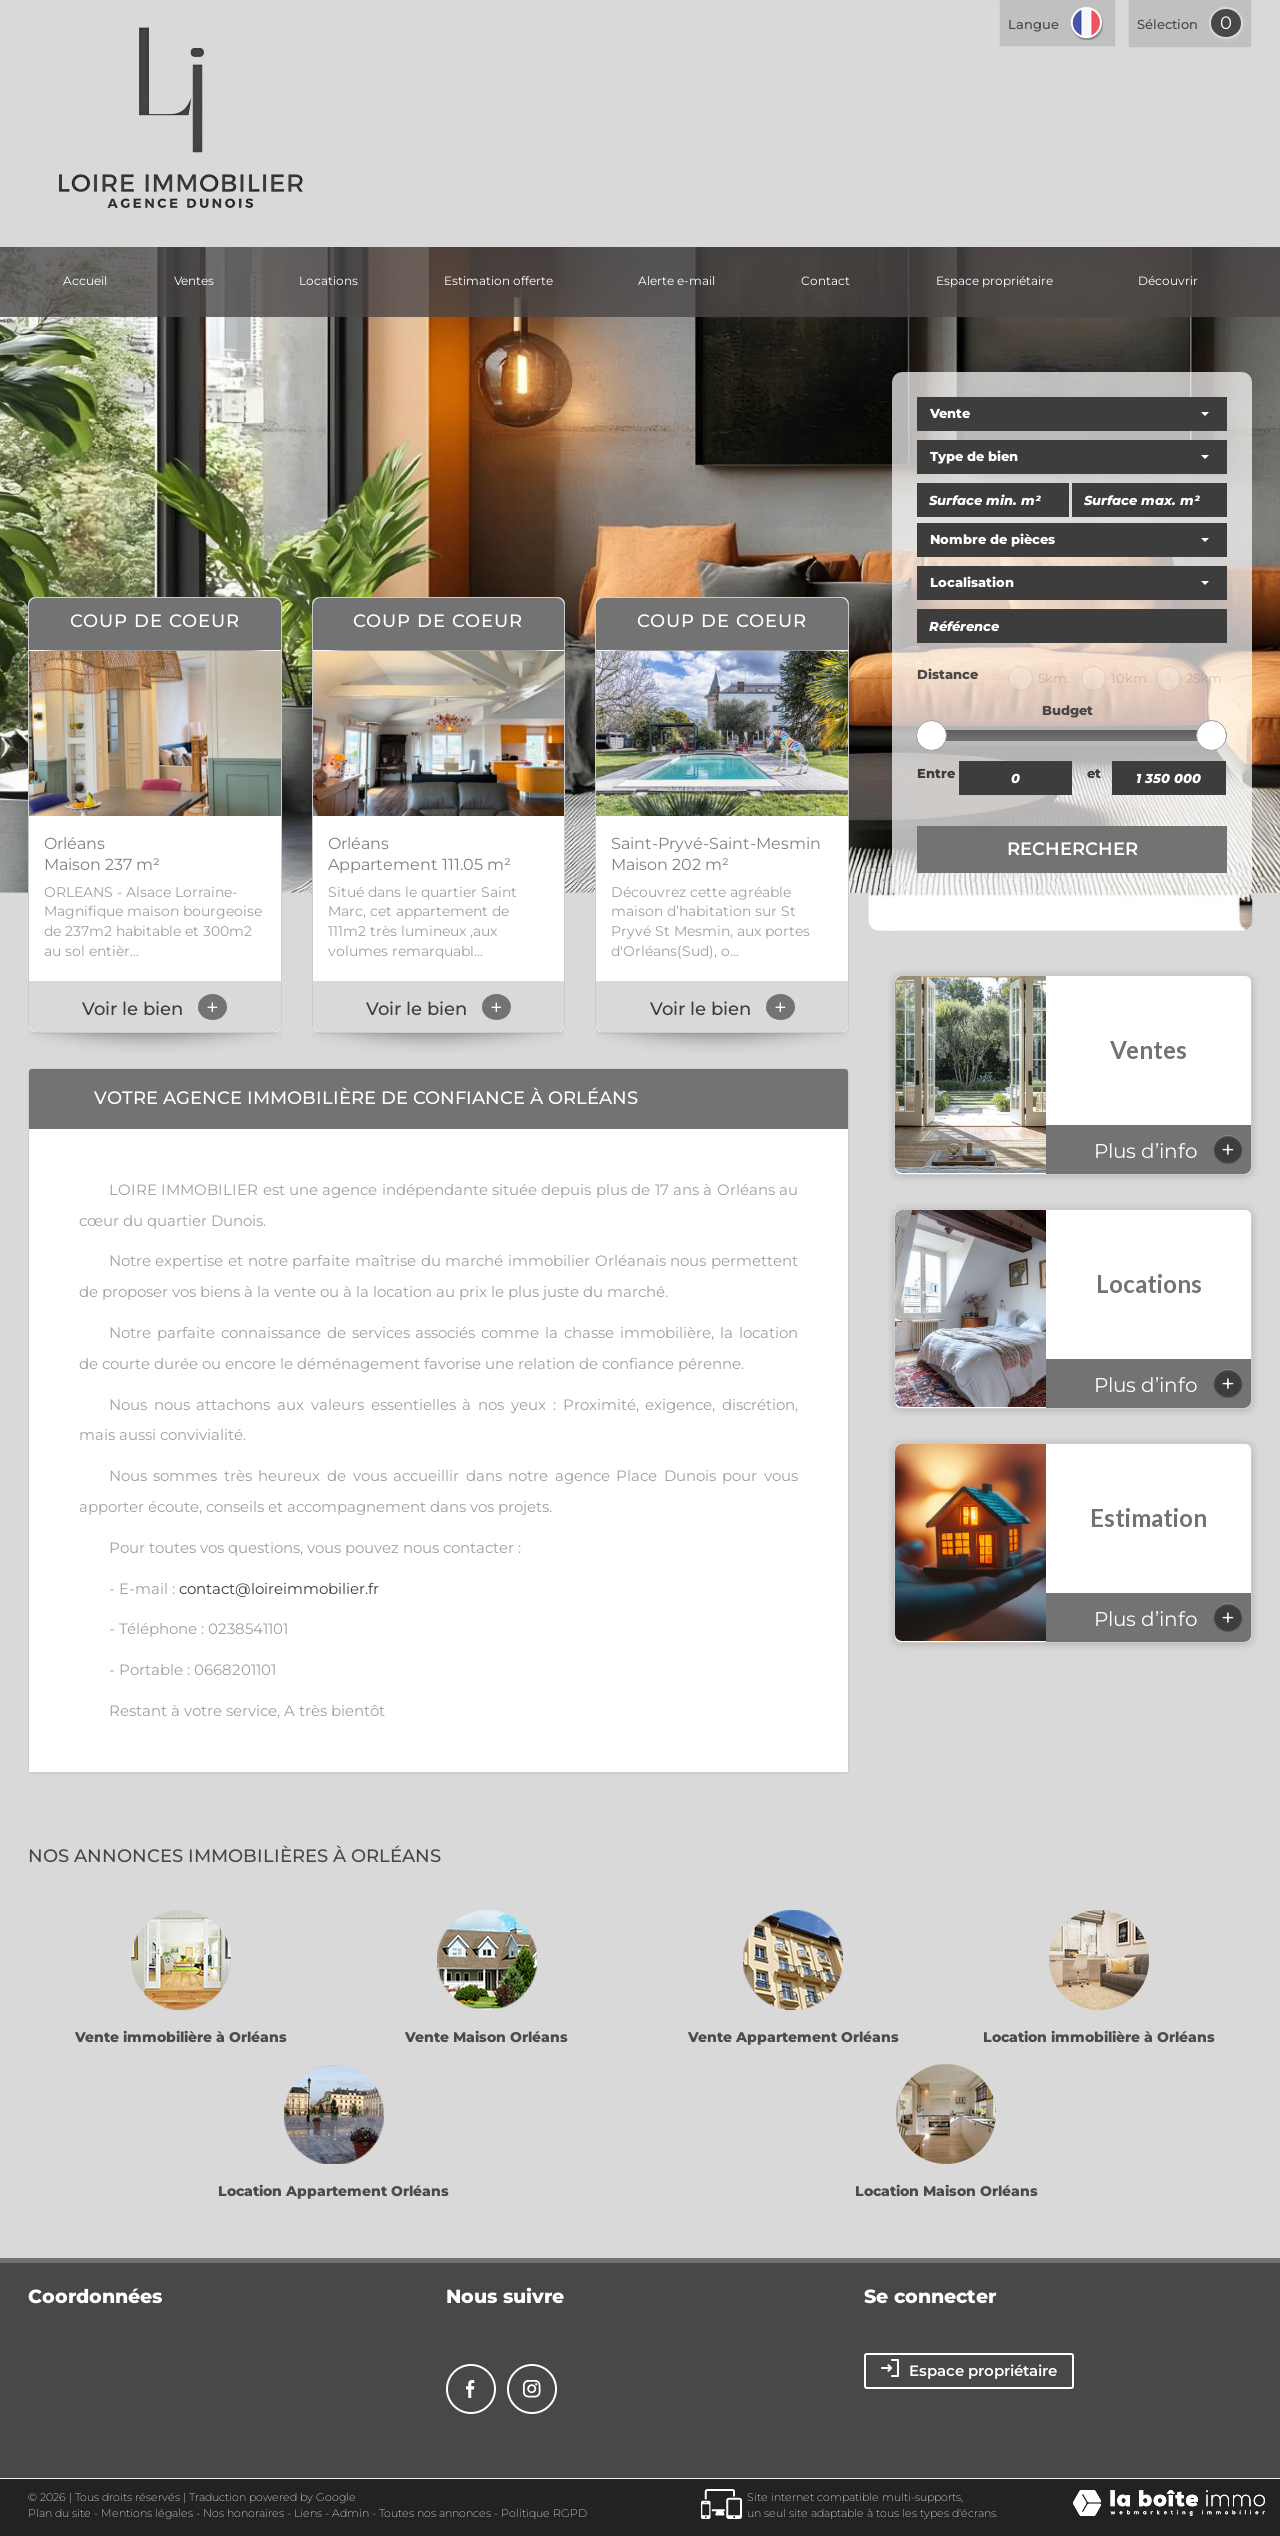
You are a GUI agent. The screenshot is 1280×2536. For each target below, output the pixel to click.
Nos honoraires (243, 2513)
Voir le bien (154, 1009)
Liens (308, 2513)
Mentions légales (147, 2513)
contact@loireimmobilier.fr (279, 1588)
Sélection (1167, 24)
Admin (350, 2513)
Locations (328, 281)
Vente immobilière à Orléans (181, 2037)
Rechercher (1072, 849)
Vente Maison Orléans (486, 2037)
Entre (936, 773)
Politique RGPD (544, 2513)
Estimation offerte (498, 281)
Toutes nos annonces (435, 2513)
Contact (825, 281)
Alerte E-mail (676, 281)
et (1094, 773)
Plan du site (59, 2513)
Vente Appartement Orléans (793, 2037)
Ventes (194, 281)
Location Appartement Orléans (333, 2191)
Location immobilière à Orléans (1099, 2037)
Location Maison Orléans (946, 2191)
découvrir (1168, 281)
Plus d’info (1168, 1149)
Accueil (85, 281)
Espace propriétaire (994, 281)
